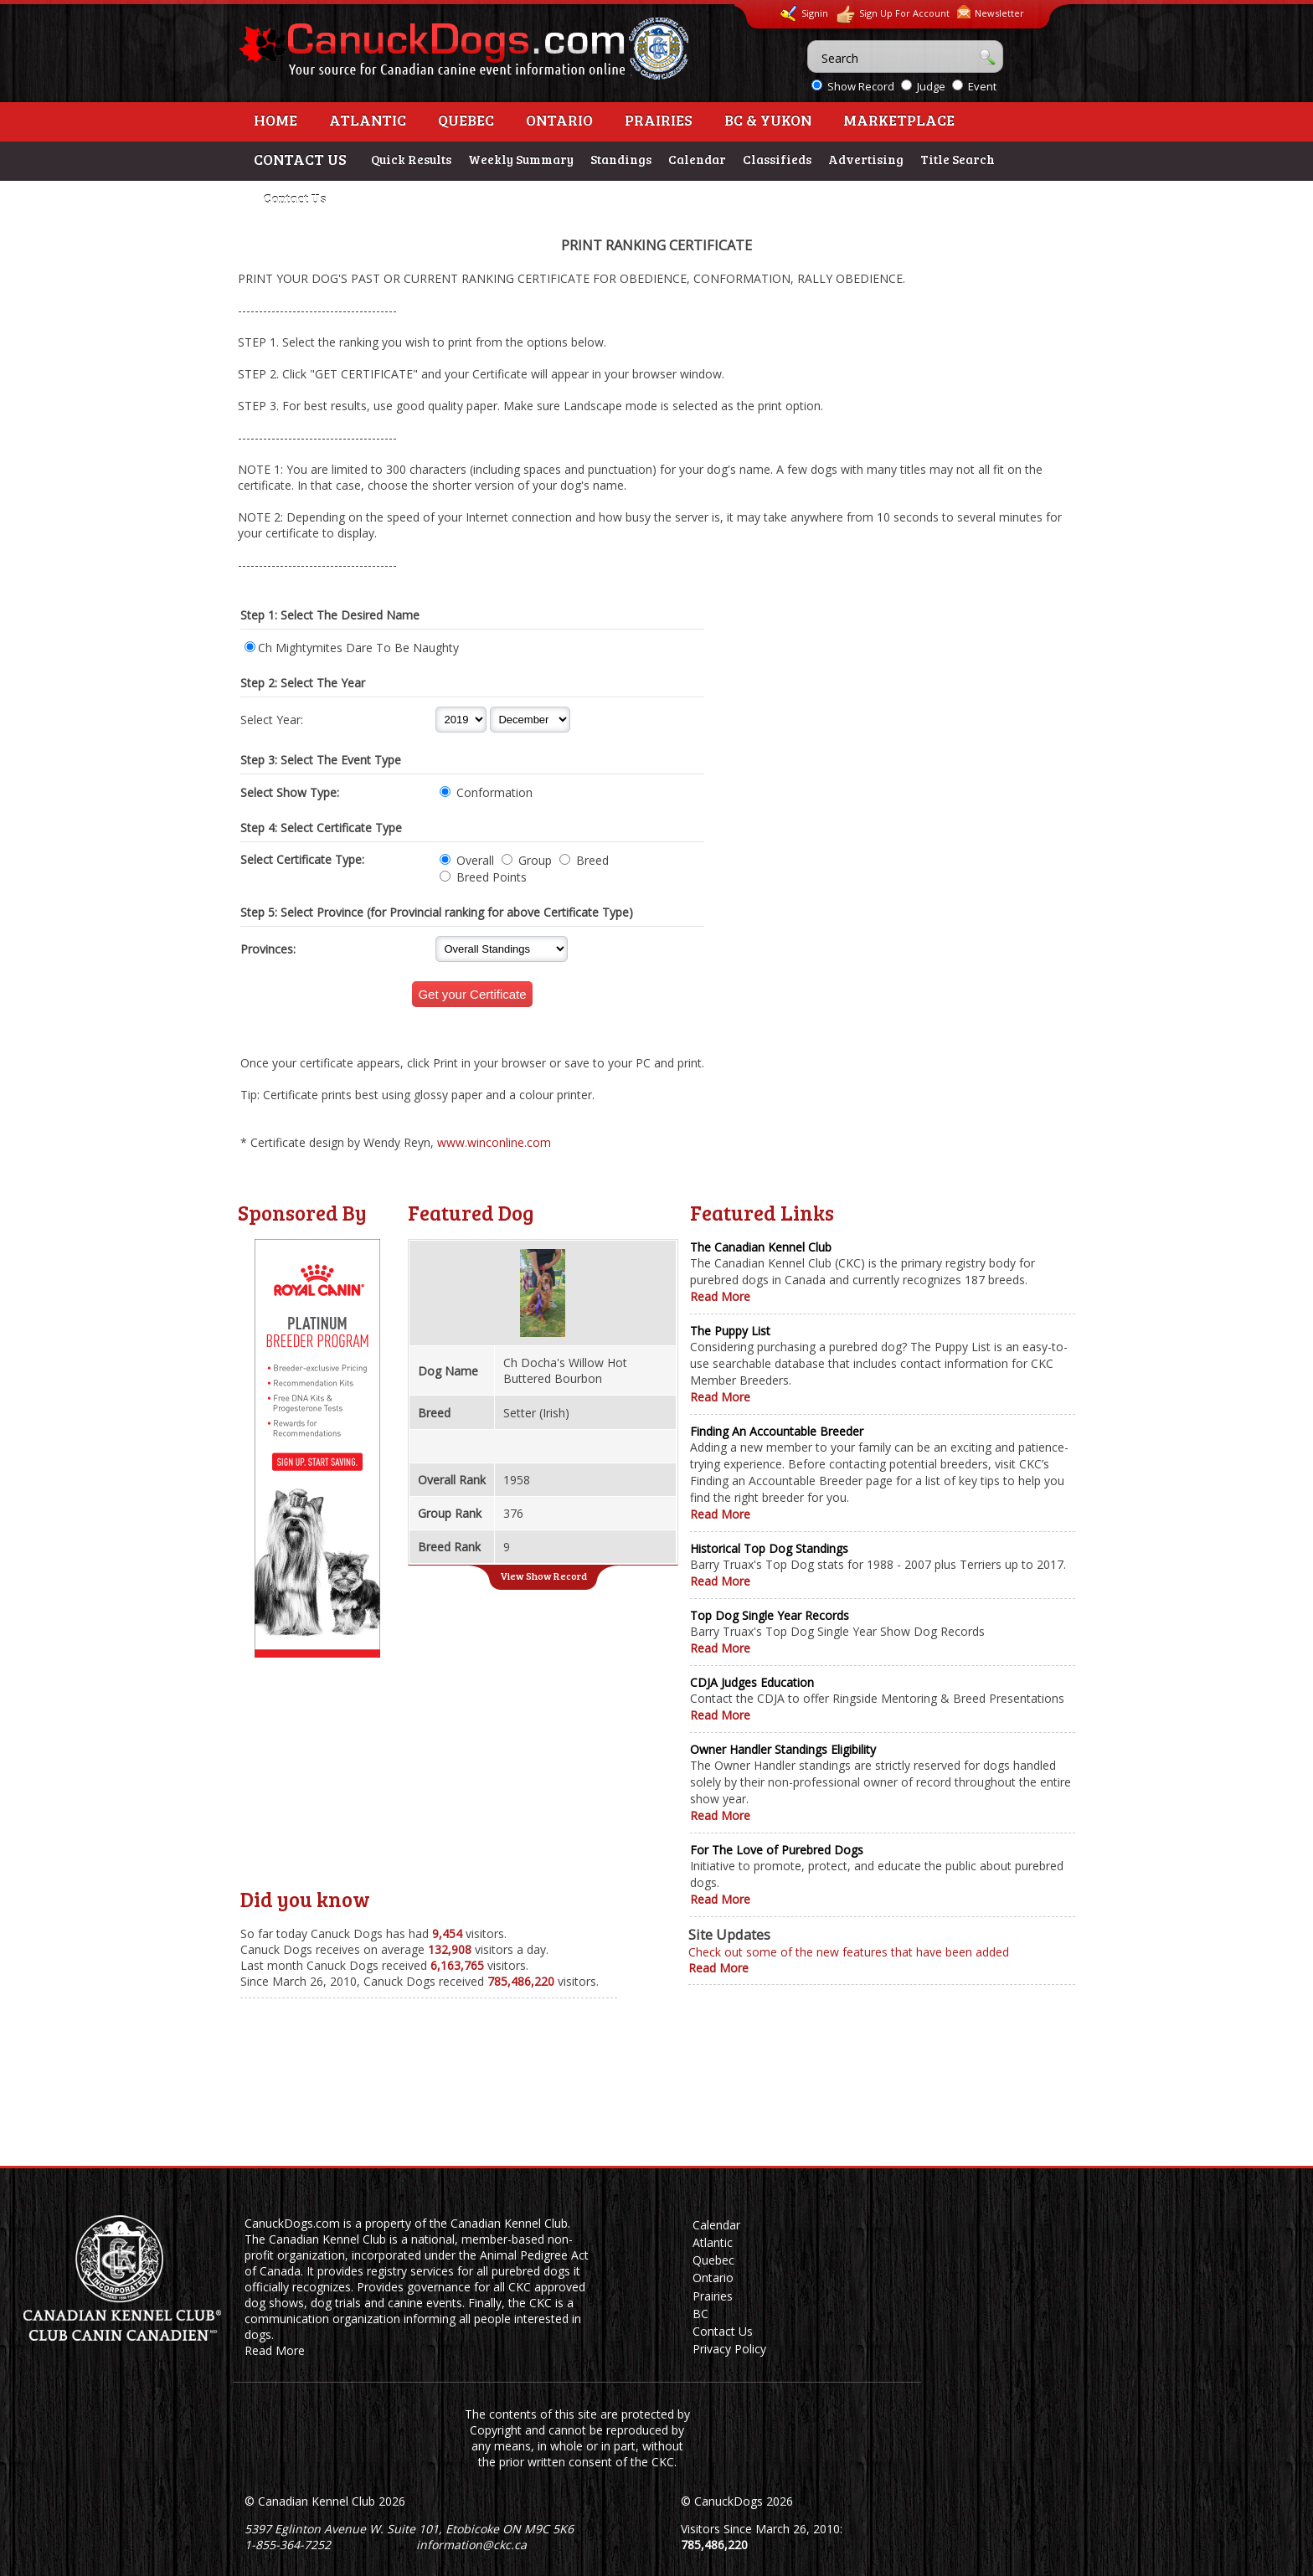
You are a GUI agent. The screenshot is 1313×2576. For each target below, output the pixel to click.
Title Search (957, 159)
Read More (720, 1296)
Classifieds (777, 159)
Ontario (559, 120)
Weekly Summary (521, 159)
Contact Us (294, 198)
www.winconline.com (494, 1142)
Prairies (659, 120)
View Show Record (543, 1575)
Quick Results (411, 159)
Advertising (866, 159)
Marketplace (899, 120)
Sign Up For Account (893, 14)
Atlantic (367, 120)
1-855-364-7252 (288, 2545)
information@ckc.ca (471, 2545)
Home (275, 120)
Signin (804, 13)
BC (700, 2313)
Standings (620, 159)
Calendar (697, 159)
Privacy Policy (729, 2349)
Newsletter (990, 12)
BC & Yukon (767, 120)
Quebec (466, 120)
